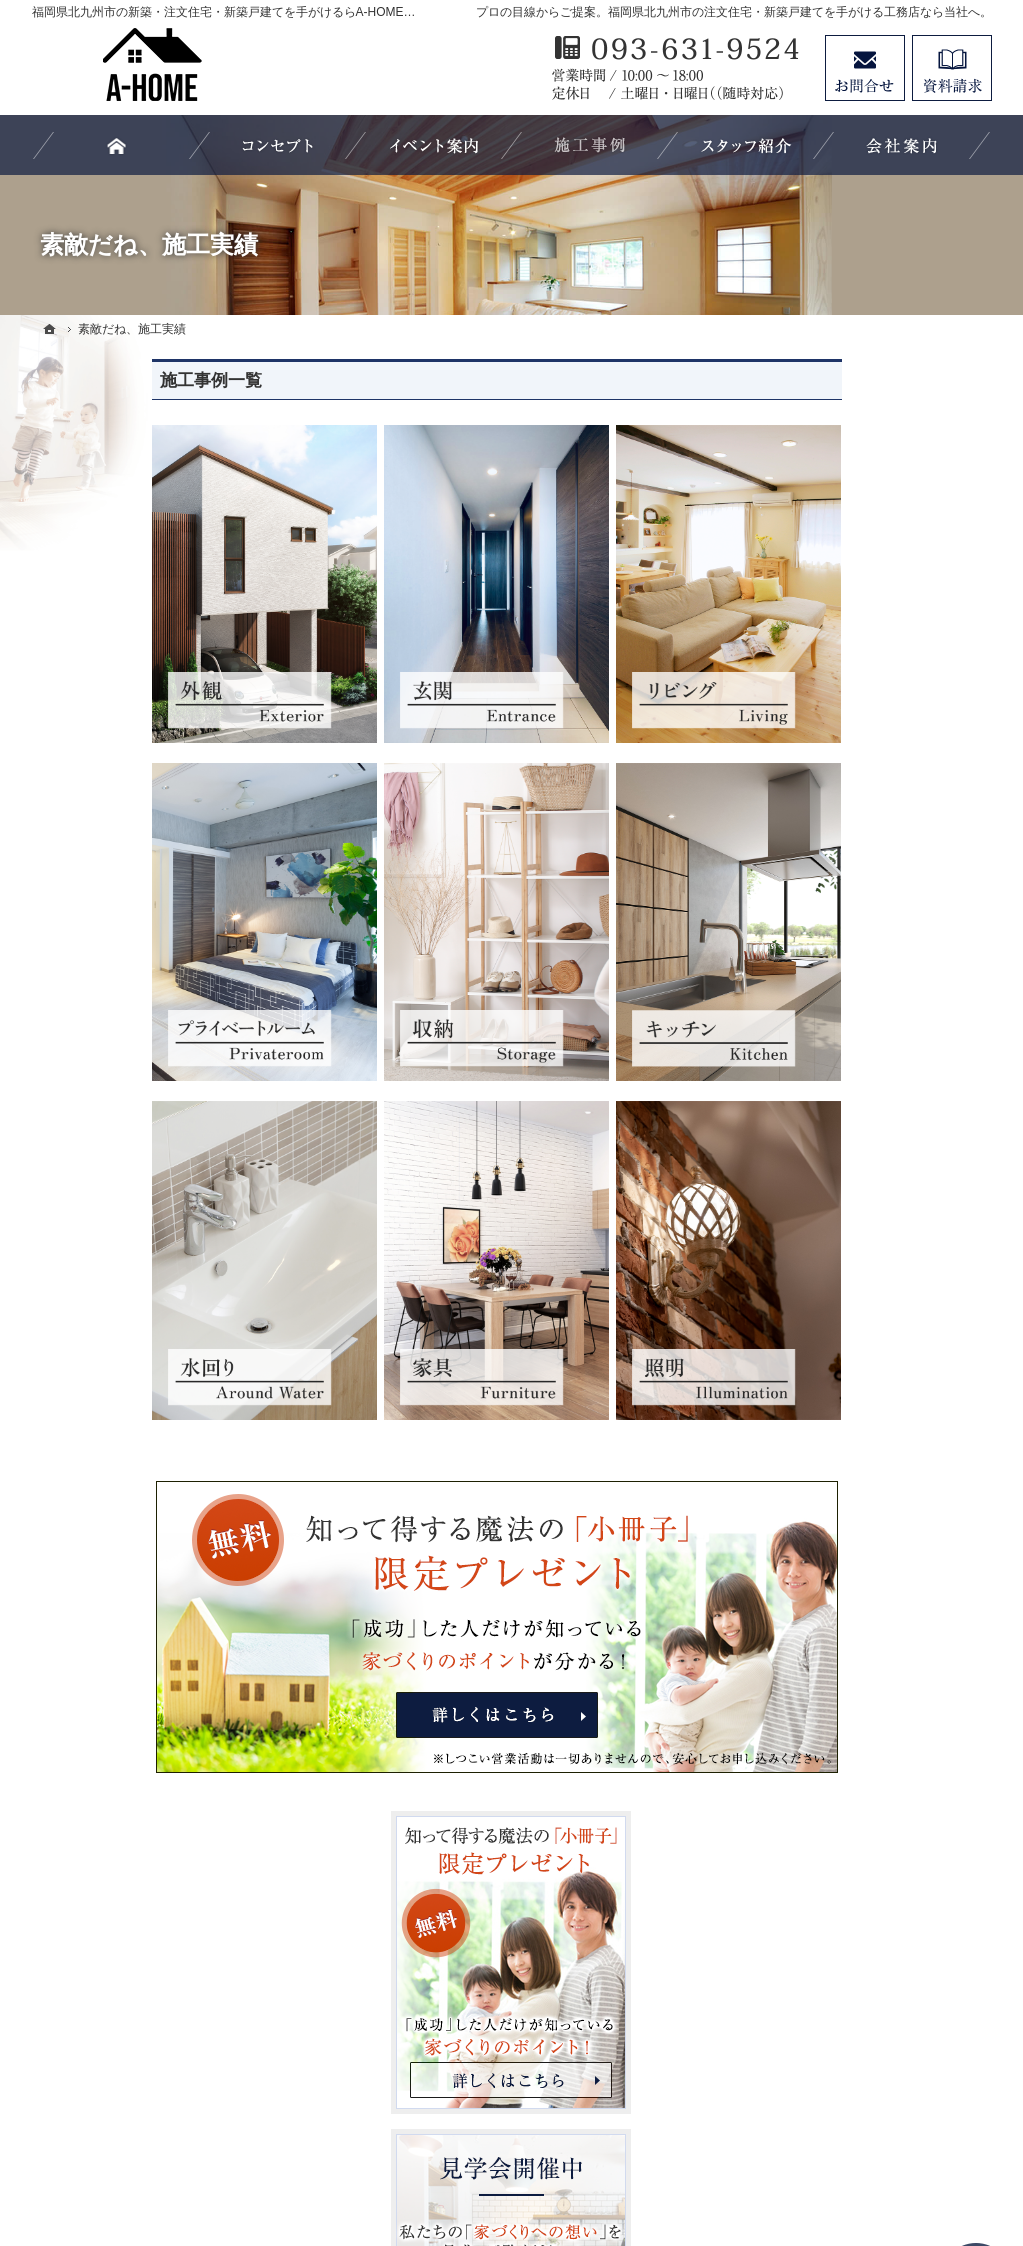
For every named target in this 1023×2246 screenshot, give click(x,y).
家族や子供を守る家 (839, 1360)
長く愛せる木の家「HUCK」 (866, 974)
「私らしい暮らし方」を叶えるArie (874, 1024)
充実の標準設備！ (832, 1319)
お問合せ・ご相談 (832, 1646)
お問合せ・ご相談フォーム (872, 2073)
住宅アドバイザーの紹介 (853, 1524)
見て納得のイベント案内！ (860, 1073)
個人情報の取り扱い (839, 1728)
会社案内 (804, 1442)
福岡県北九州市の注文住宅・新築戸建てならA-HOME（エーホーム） (565, 2157)
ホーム (797, 933)
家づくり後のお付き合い (853, 1401)
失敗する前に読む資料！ (853, 1605)
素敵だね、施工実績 (839, 1237)
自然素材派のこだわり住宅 (860, 1278)
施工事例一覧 (91, 380)
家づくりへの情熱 (832, 1483)
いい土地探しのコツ (839, 1114)
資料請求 (952, 68)
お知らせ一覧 (818, 1687)
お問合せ (865, 68)
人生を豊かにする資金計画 (860, 1155)
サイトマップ (818, 1769)
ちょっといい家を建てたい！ (867, 1196)
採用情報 (804, 1565)
